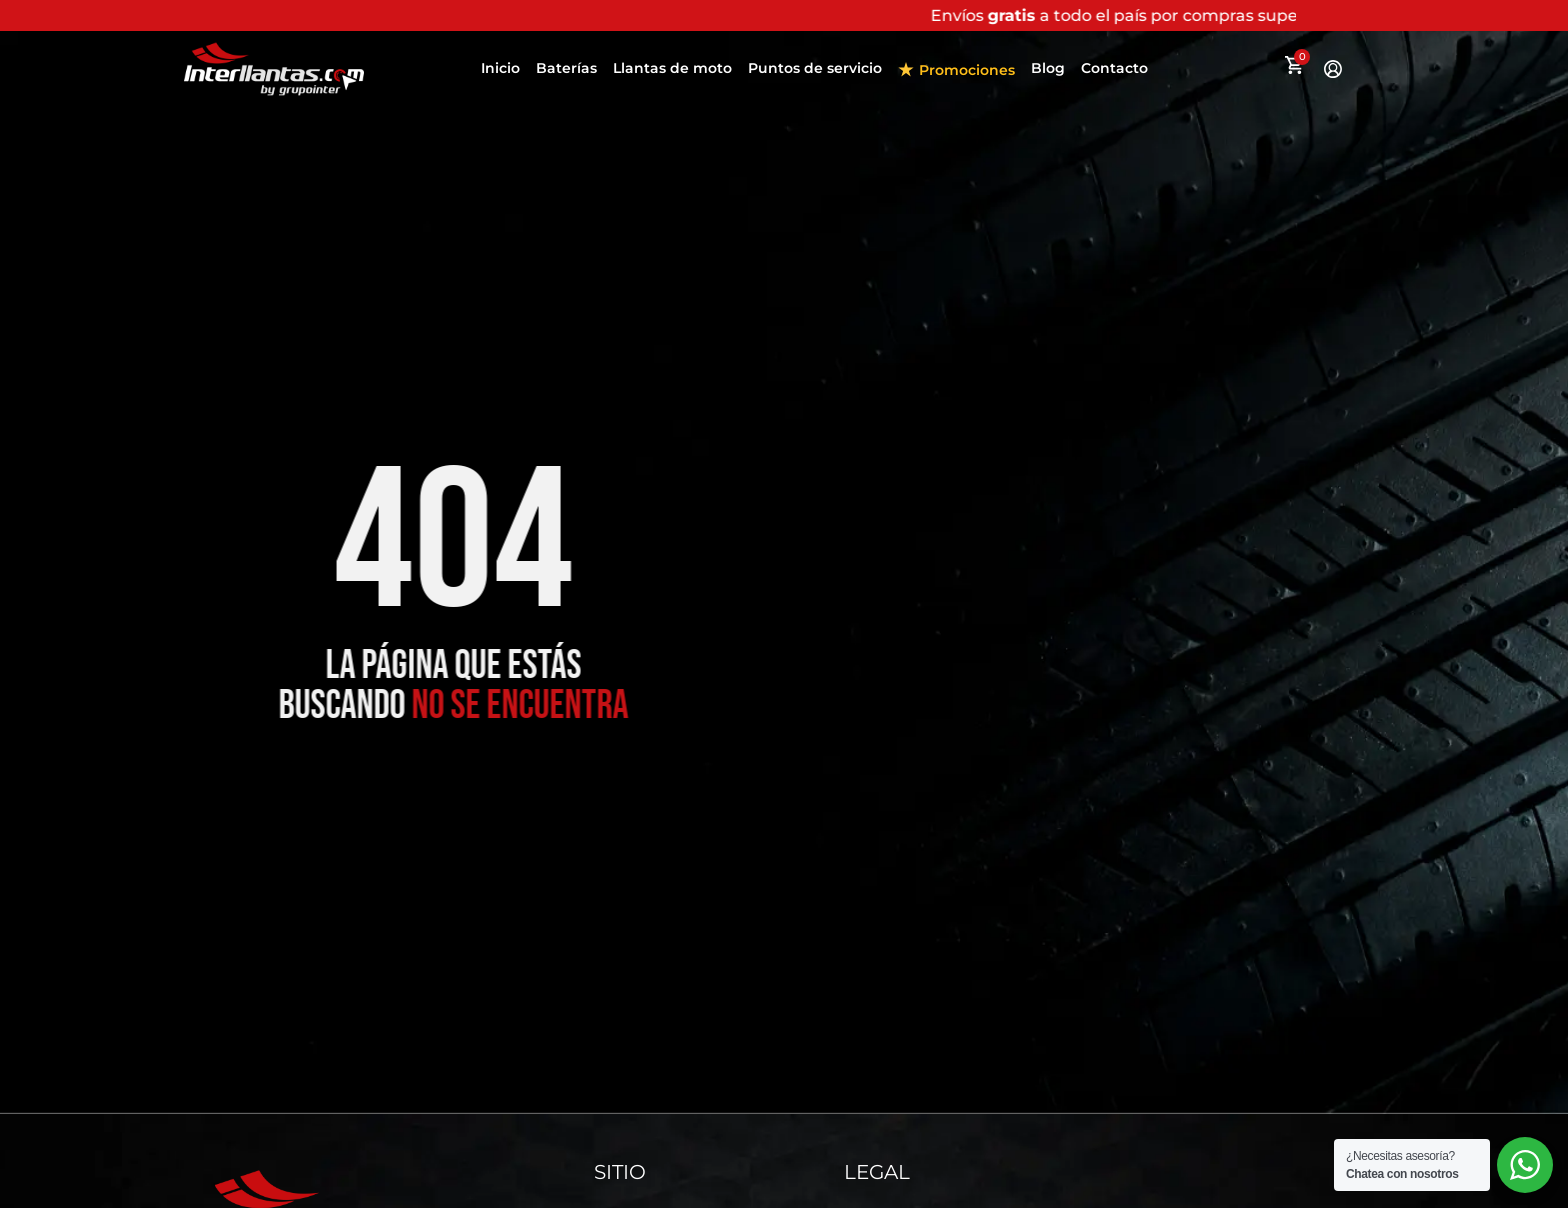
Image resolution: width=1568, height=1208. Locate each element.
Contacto (1114, 68)
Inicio (500, 68)
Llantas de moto (672, 68)
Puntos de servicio (815, 68)
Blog (1048, 68)
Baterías (566, 68)
